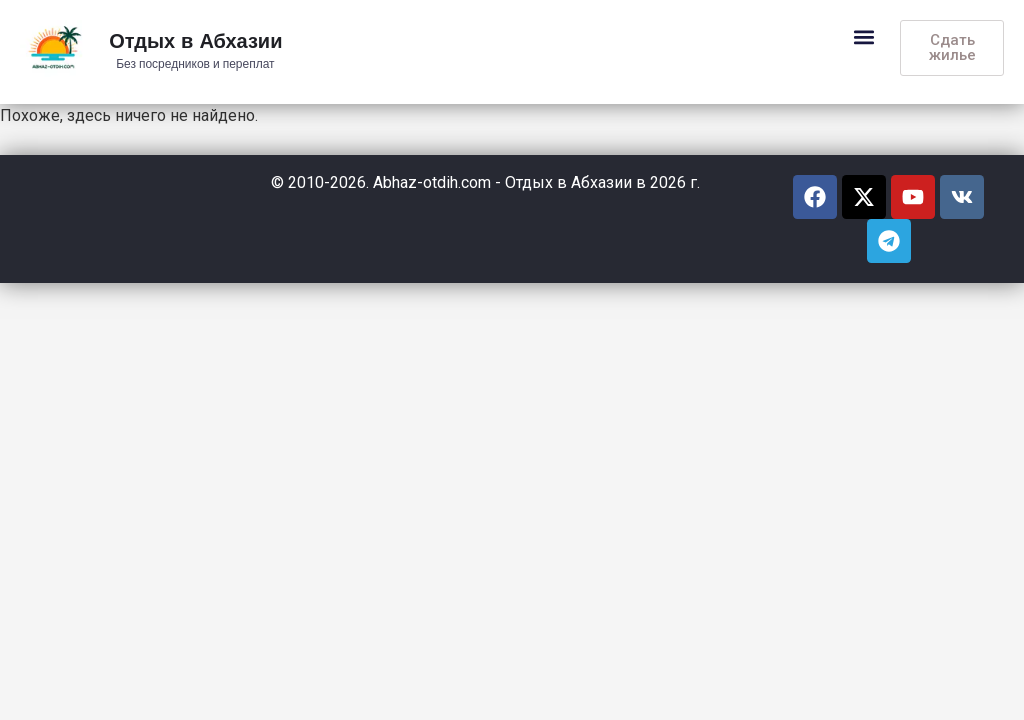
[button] (863, 36)
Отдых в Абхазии (195, 42)
